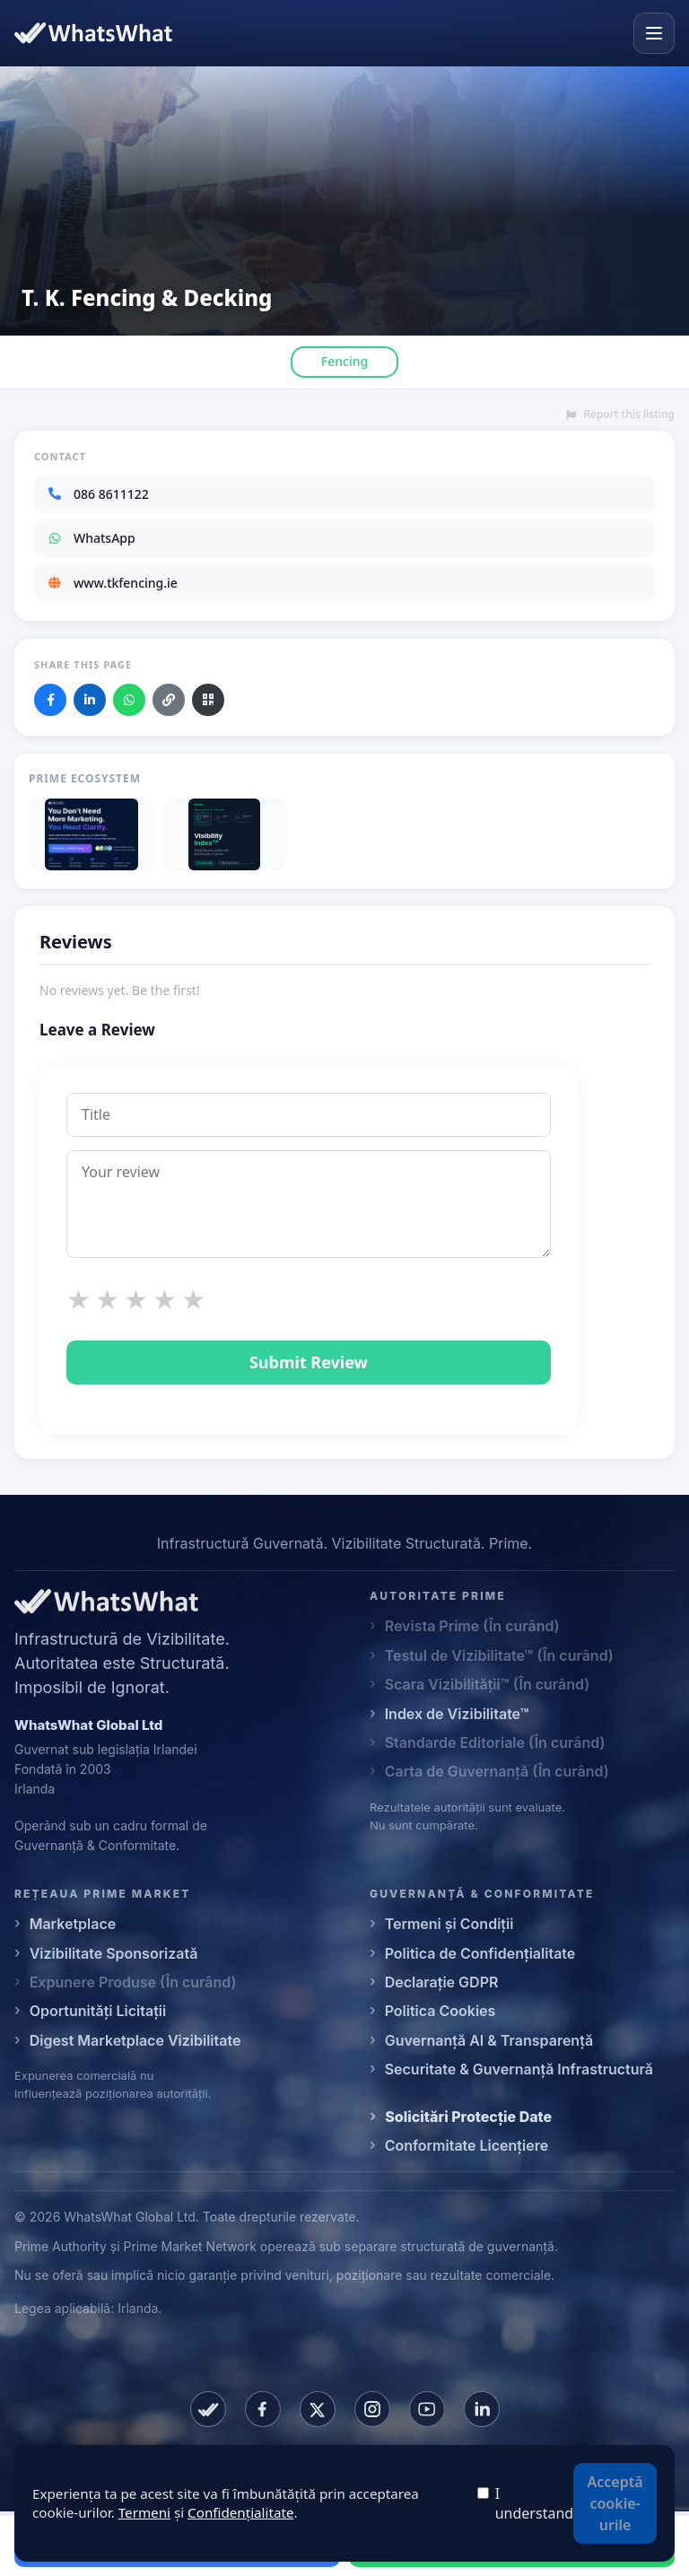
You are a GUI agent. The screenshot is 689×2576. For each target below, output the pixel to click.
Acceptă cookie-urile (615, 2503)
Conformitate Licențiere (466, 2145)
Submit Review (308, 1362)
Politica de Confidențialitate (480, 1953)
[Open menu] (654, 33)
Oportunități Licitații (98, 2011)
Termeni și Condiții (449, 1924)
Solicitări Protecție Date (468, 2117)
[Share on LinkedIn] (90, 700)
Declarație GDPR (442, 1982)
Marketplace (73, 1924)
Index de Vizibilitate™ (457, 1714)
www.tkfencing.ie (112, 582)
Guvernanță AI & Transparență (489, 2040)
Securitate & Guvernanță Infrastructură (519, 2069)
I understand (534, 2503)
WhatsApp (91, 537)
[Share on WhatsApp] (129, 700)
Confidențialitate (240, 2512)
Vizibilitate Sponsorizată (114, 1953)
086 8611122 (98, 493)
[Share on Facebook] (50, 700)
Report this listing (620, 414)
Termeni (144, 2512)
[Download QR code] (208, 700)
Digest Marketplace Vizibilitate (135, 2040)
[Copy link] (169, 700)
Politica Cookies (440, 2011)
